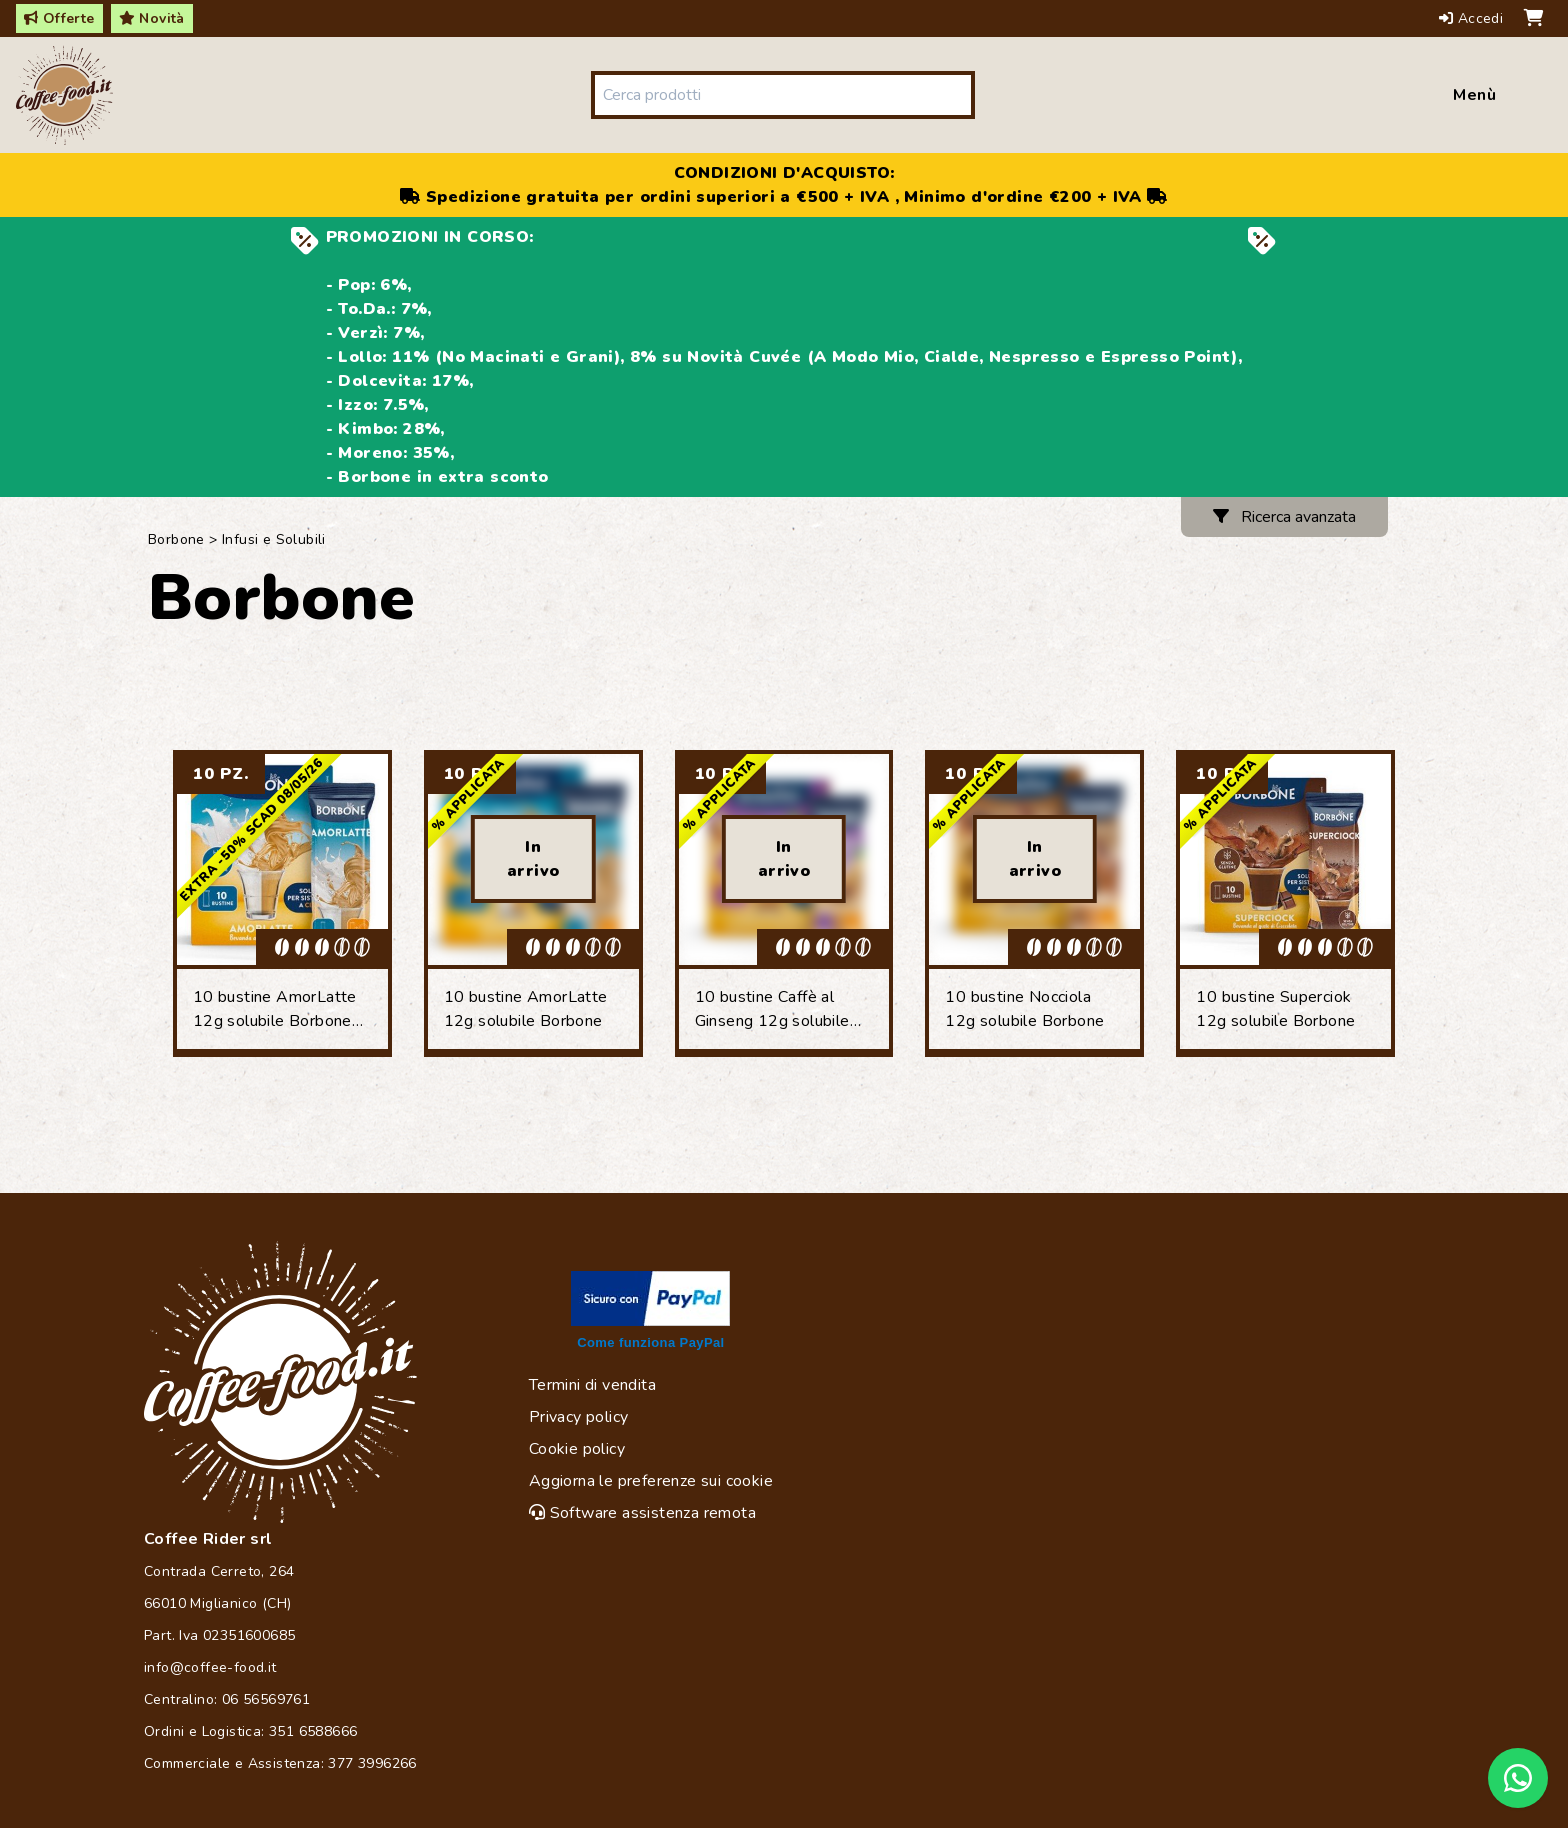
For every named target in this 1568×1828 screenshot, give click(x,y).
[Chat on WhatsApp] (1518, 1778)
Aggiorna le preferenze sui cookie (651, 1481)
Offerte (59, 18)
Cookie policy (577, 1449)
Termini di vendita (592, 1385)
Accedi (1473, 18)
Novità (152, 18)
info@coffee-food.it (210, 1667)
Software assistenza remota (642, 1513)
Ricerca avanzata (1284, 517)
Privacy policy (579, 1417)
